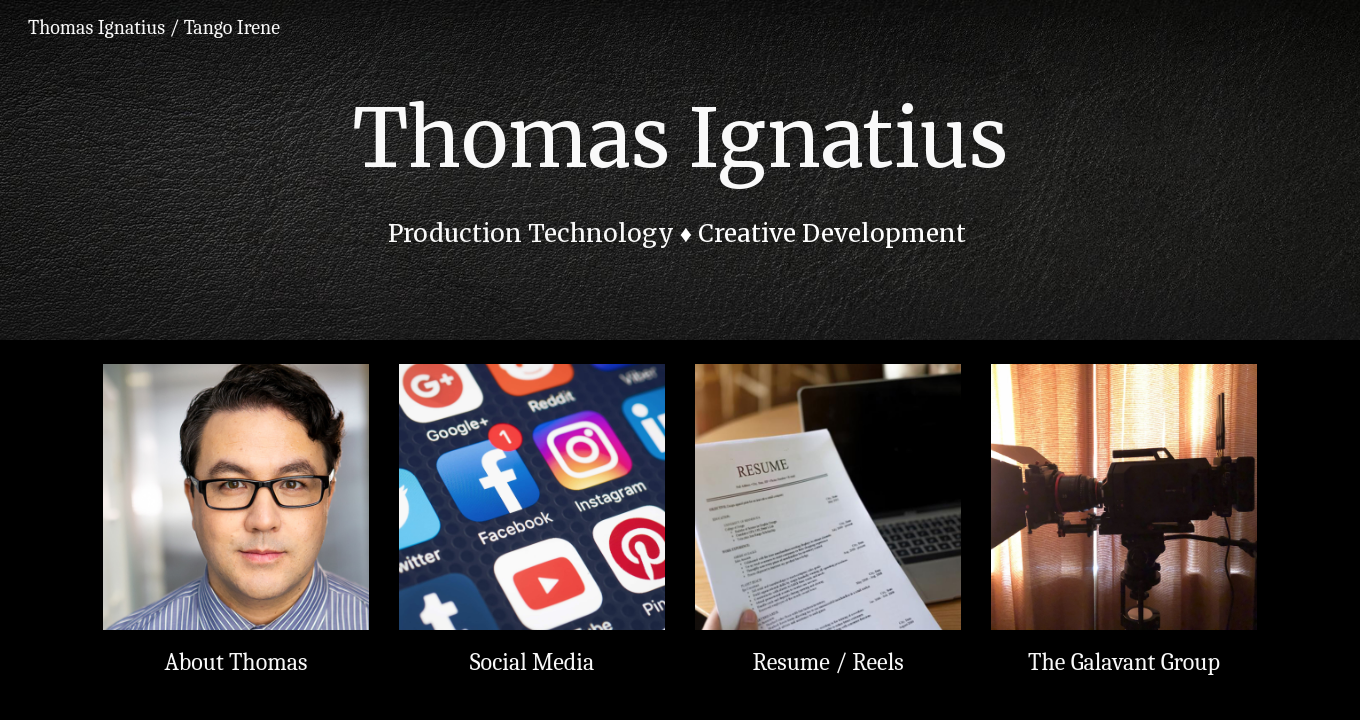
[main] (680, 170)
